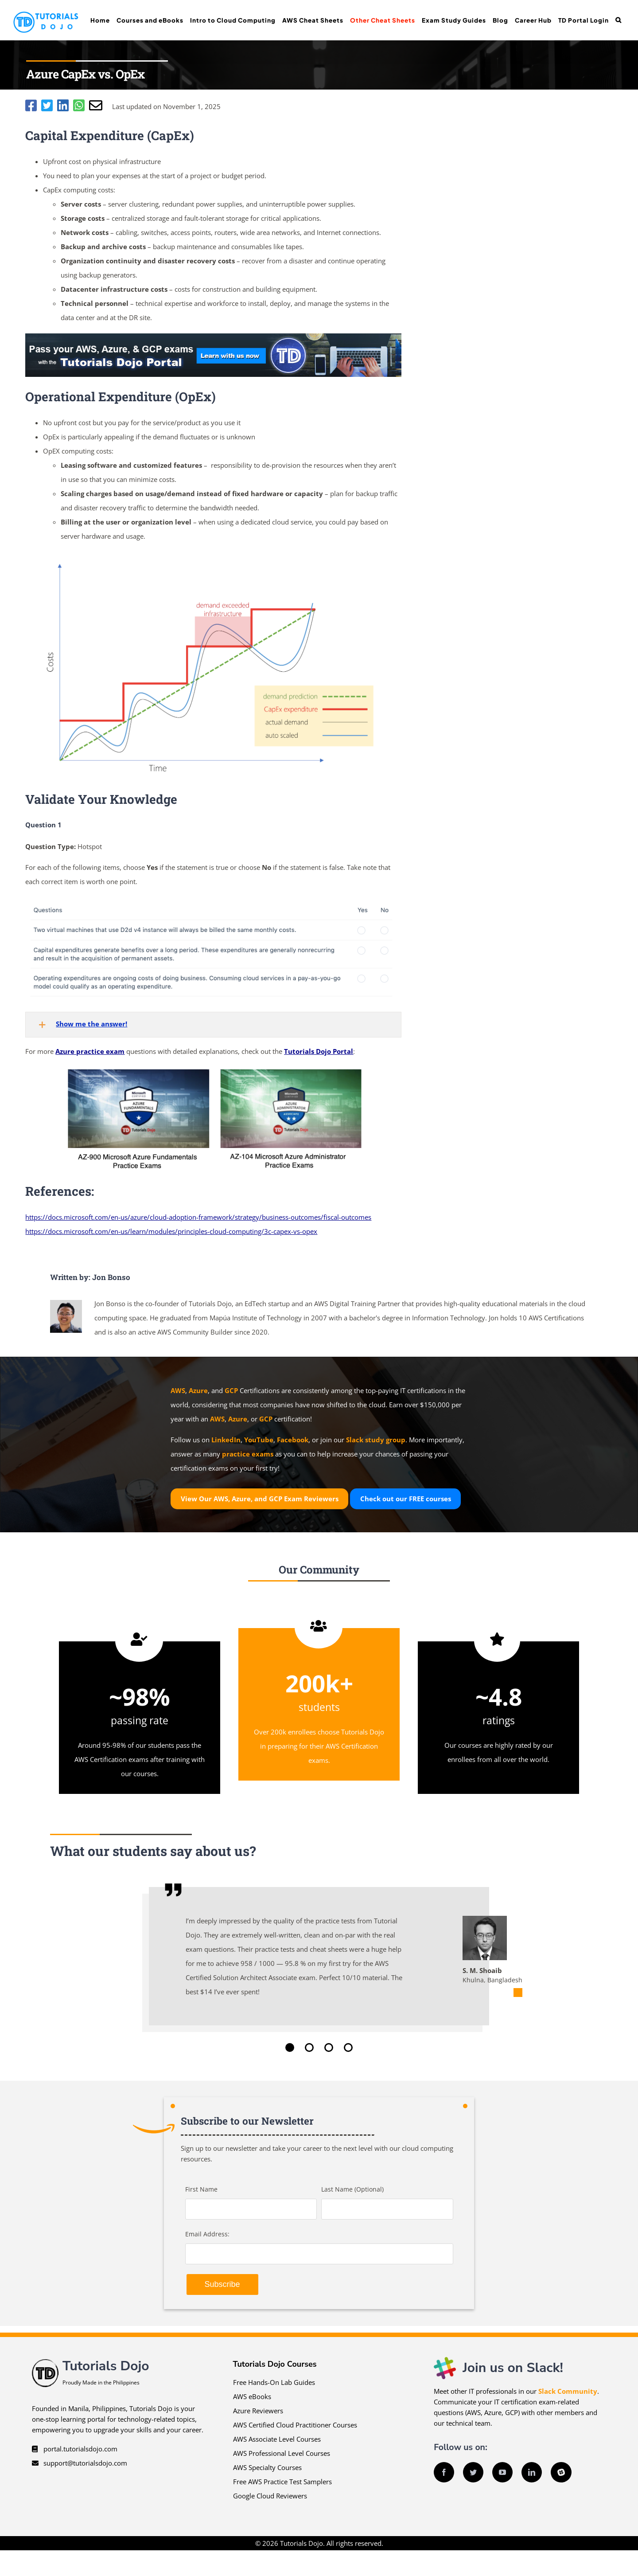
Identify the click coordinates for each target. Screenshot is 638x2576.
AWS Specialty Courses (267, 2467)
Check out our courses (405, 1498)
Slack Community (567, 2391)
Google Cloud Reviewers (270, 2495)
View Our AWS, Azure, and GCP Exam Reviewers (259, 1498)
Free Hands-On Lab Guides (274, 2382)
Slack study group (375, 1439)
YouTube (258, 1439)
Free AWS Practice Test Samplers (282, 2481)
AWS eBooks (252, 2396)
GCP (231, 1390)
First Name (201, 2189)
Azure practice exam (89, 1051)
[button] (618, 20)
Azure (198, 1390)
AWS (178, 1390)
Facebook (292, 1439)
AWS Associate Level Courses (277, 2439)
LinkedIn (226, 1439)
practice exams (247, 1453)
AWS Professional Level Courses (281, 2453)
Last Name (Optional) (352, 2189)
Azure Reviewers (258, 2410)
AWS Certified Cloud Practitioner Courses (295, 2424)
